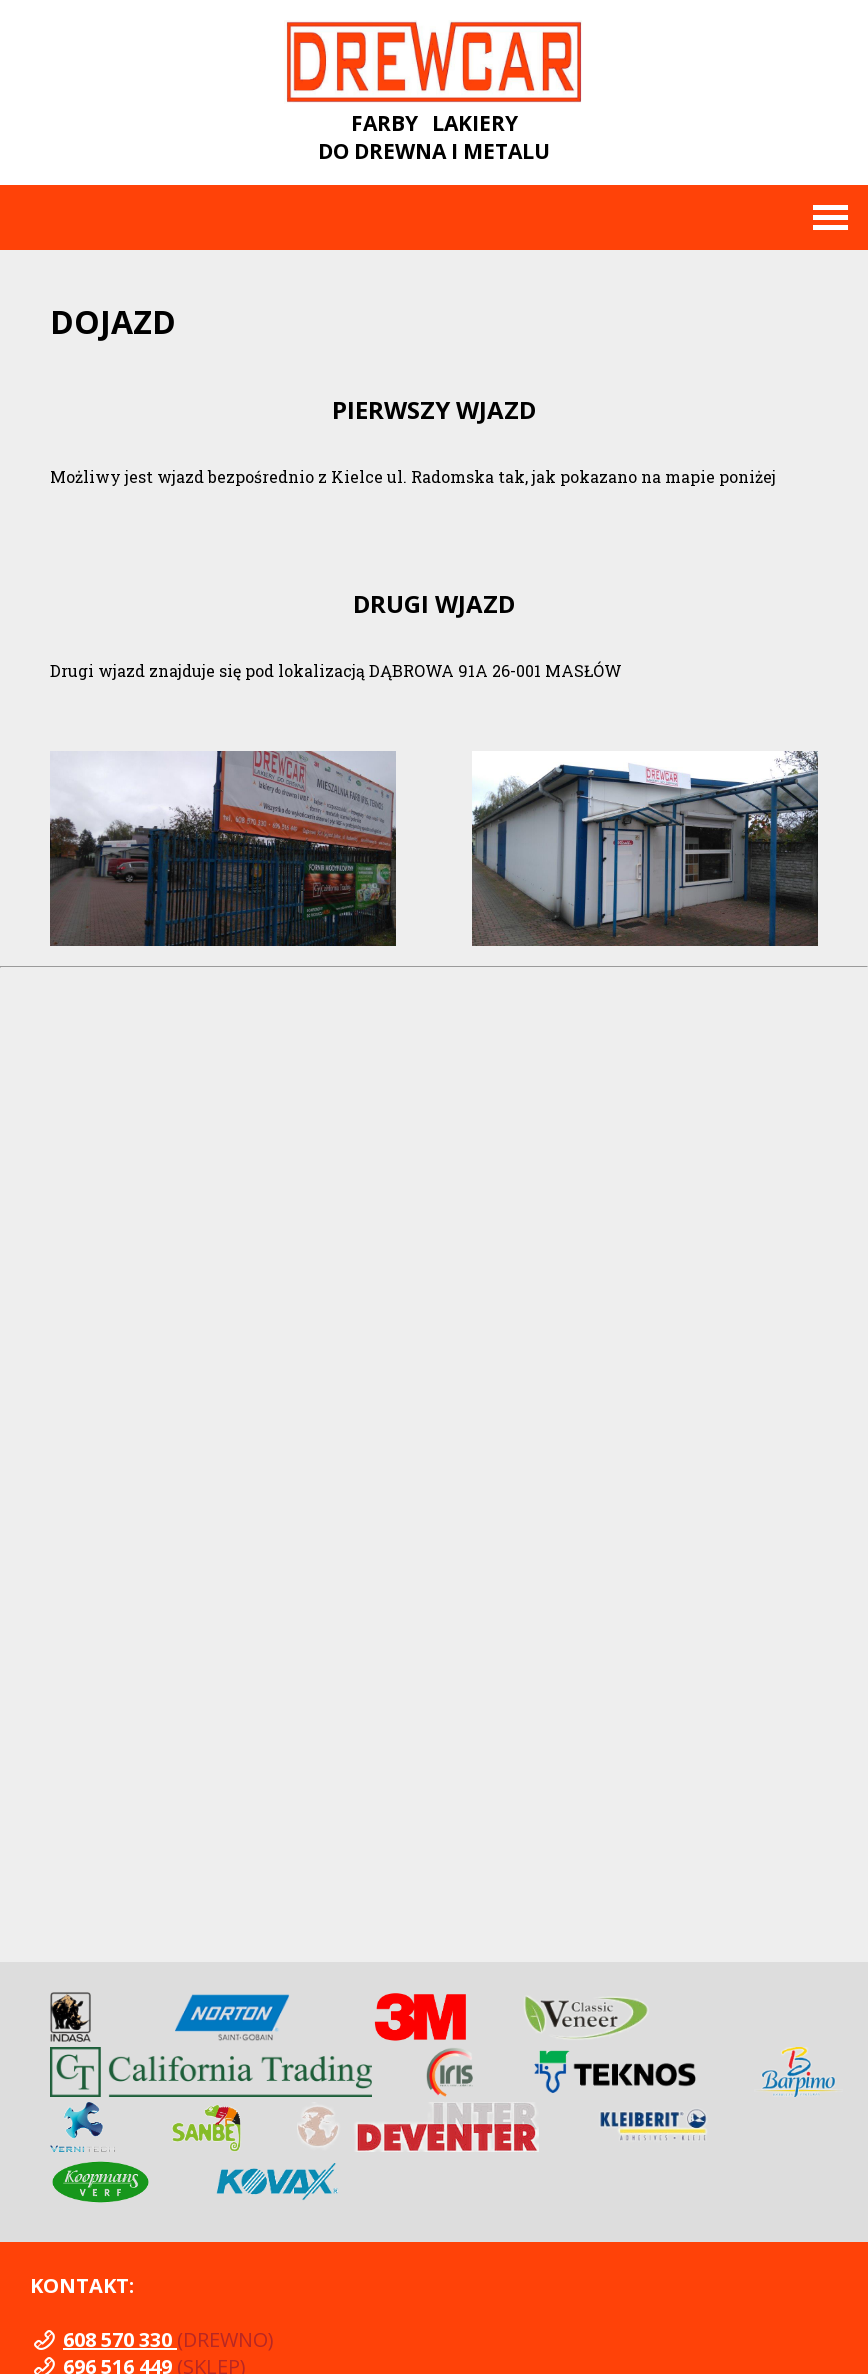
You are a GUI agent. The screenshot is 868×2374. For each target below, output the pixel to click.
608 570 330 (120, 2339)
